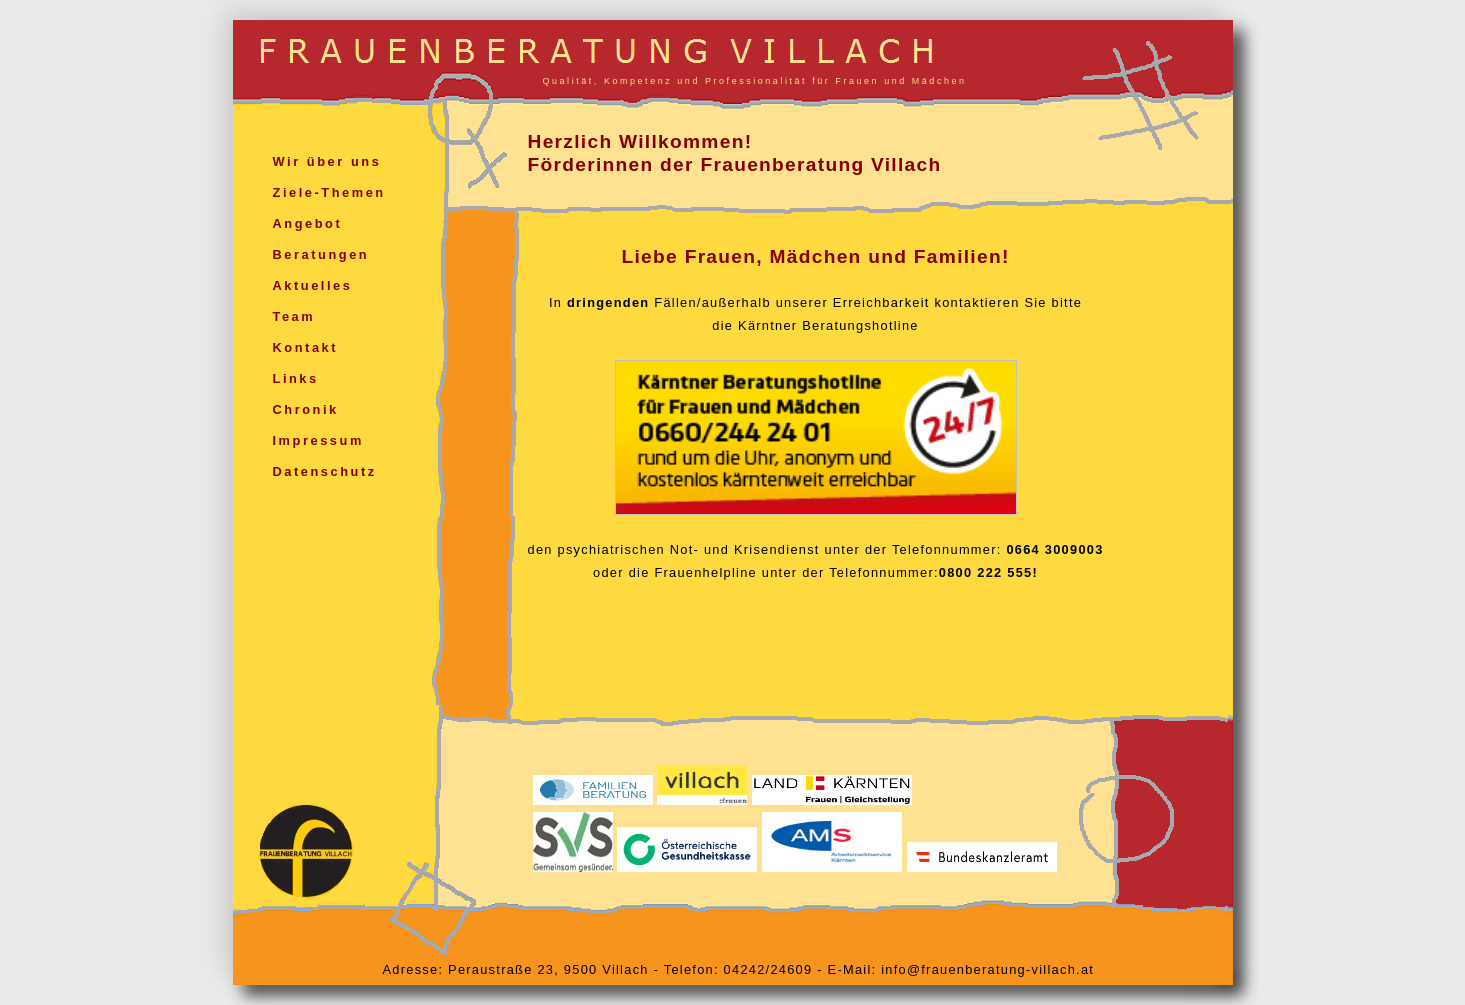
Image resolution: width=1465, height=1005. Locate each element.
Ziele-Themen (329, 192)
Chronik (306, 409)
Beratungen (321, 254)
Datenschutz (325, 471)
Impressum (318, 440)
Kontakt (306, 347)
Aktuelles (313, 285)
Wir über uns (327, 161)
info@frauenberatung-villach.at (987, 969)
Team (294, 316)
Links (296, 378)
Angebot (308, 223)
